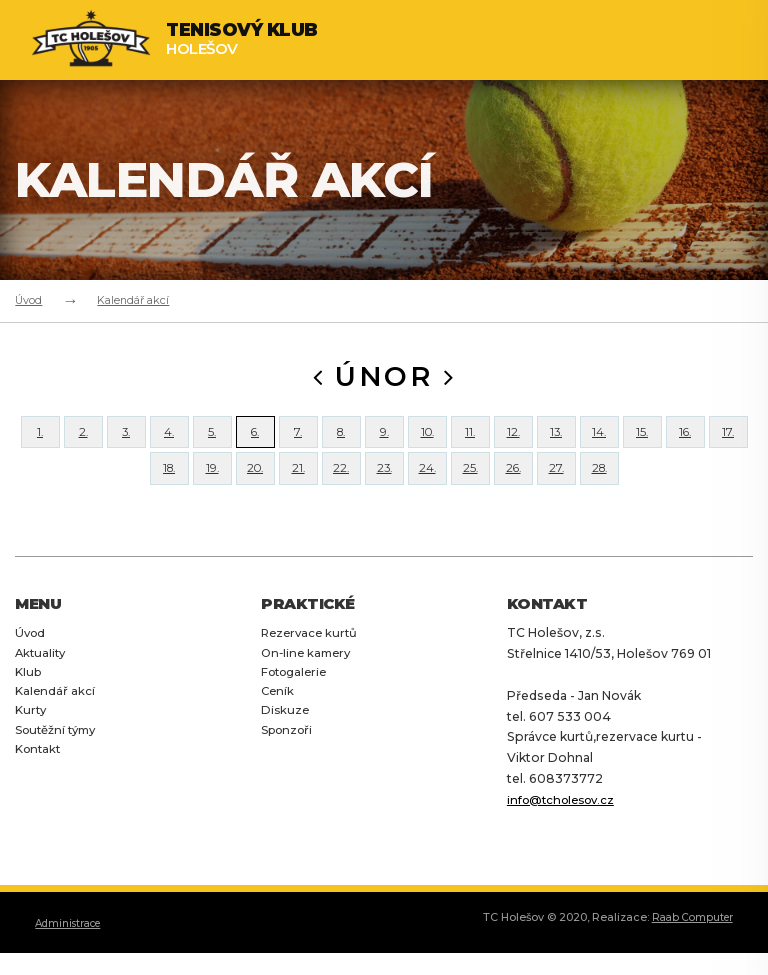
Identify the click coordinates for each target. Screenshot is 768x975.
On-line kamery (309, 687)
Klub (29, 706)
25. (470, 494)
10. (427, 440)
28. (599, 494)
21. (298, 494)
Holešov (242, 39)
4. (169, 440)
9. (384, 440)
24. (427, 494)
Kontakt (40, 785)
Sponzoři (290, 765)
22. (341, 494)
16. (685, 440)
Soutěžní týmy (59, 765)
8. (341, 440)
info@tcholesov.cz (565, 834)
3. (126, 440)
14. (599, 440)
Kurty (32, 746)
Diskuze (286, 746)
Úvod (28, 300)
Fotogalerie (297, 706)
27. (556, 494)
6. (255, 440)
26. (513, 494)
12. (513, 440)
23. (384, 494)
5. (212, 440)
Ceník (278, 726)
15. (642, 440)
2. (83, 440)
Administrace (72, 958)
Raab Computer (689, 953)
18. (169, 494)
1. (40, 440)
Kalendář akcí (133, 300)
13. (556, 440)
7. (298, 440)
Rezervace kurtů (312, 667)
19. (212, 494)
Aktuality (42, 687)
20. (255, 494)
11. (470, 440)
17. (728, 440)
